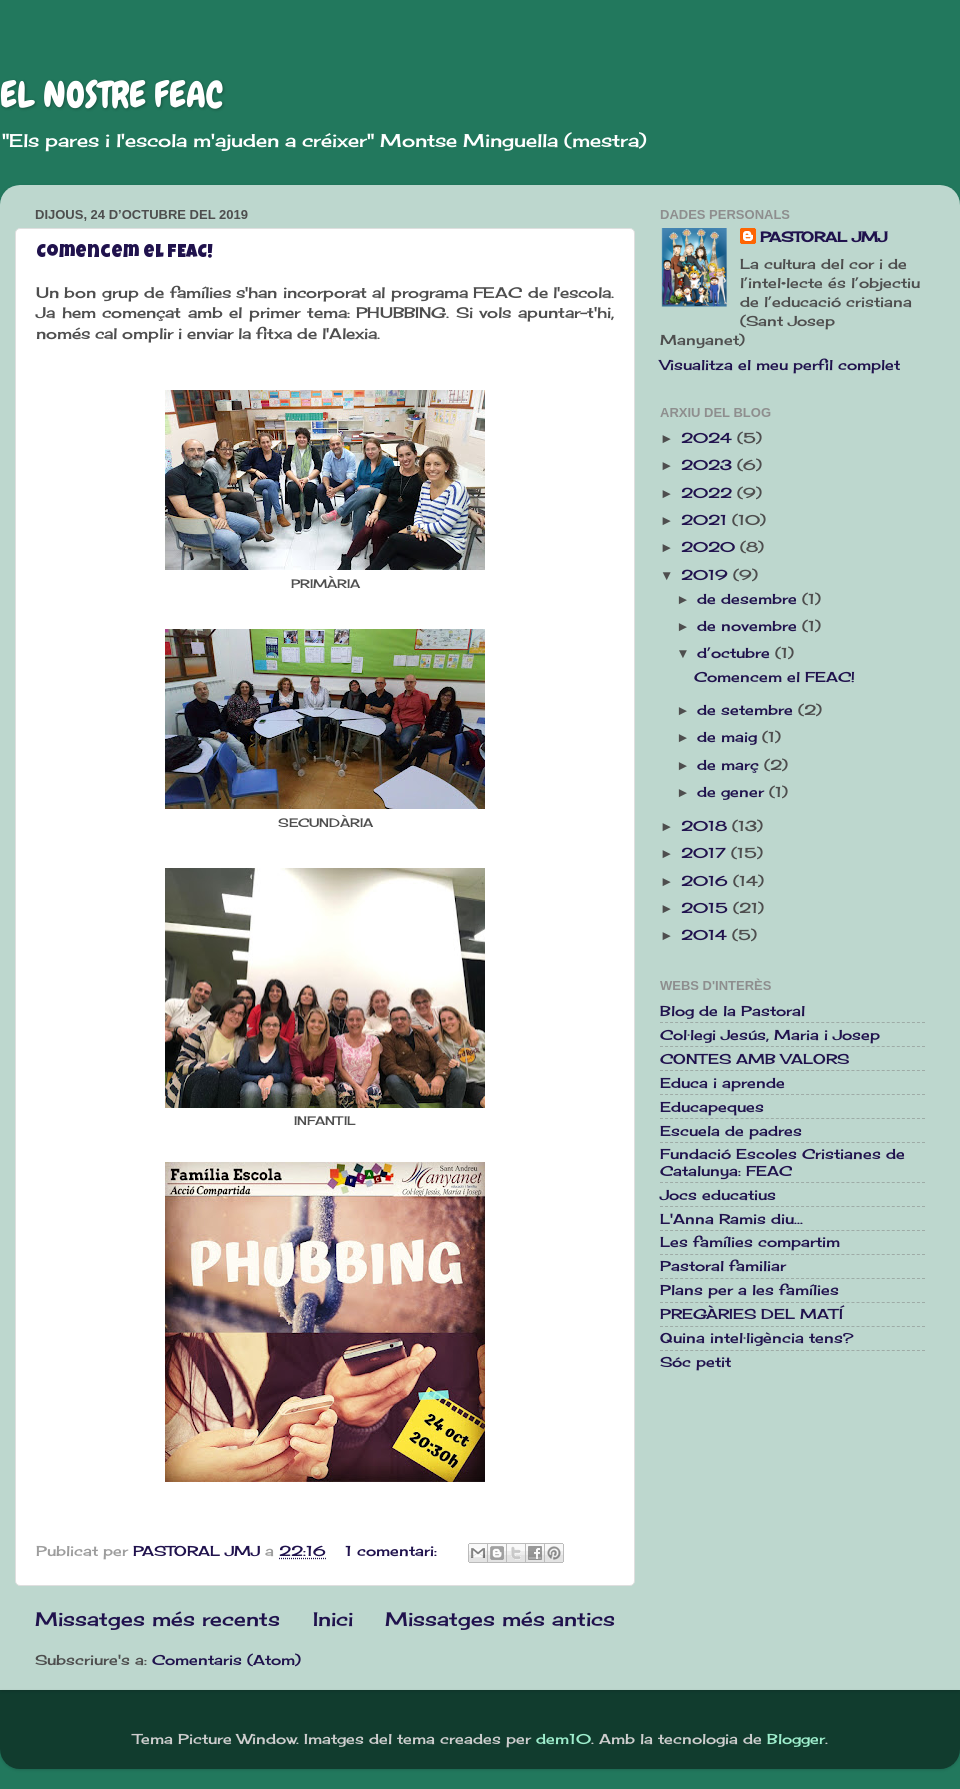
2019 (707, 575)
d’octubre (736, 653)
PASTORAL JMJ (823, 237)
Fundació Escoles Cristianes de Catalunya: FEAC (782, 1162)
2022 (709, 493)
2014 (706, 935)
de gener (733, 792)
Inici (333, 1619)
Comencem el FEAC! (124, 253)
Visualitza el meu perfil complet (780, 365)
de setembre (747, 710)
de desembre (749, 599)
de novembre (749, 626)
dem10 (563, 1739)
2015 (707, 908)
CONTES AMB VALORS (754, 1059)
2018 (706, 826)
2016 (707, 881)
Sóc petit (695, 1362)
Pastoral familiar (723, 1266)
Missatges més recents (157, 1619)
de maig (729, 737)
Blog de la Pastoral (732, 1011)
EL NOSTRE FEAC (111, 95)
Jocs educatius (718, 1195)
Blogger (796, 1739)
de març (730, 765)
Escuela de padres (731, 1131)
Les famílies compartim (750, 1242)
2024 (709, 438)
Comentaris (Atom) (226, 1660)
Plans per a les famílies (749, 1290)
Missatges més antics (500, 1619)
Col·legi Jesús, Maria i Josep (770, 1035)
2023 (709, 465)
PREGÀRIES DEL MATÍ (751, 1314)
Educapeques (712, 1107)
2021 (706, 520)
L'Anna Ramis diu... (731, 1219)
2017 (706, 853)
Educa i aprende (722, 1083)
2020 (710, 547)
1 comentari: (393, 1551)
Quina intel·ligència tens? (756, 1338)
